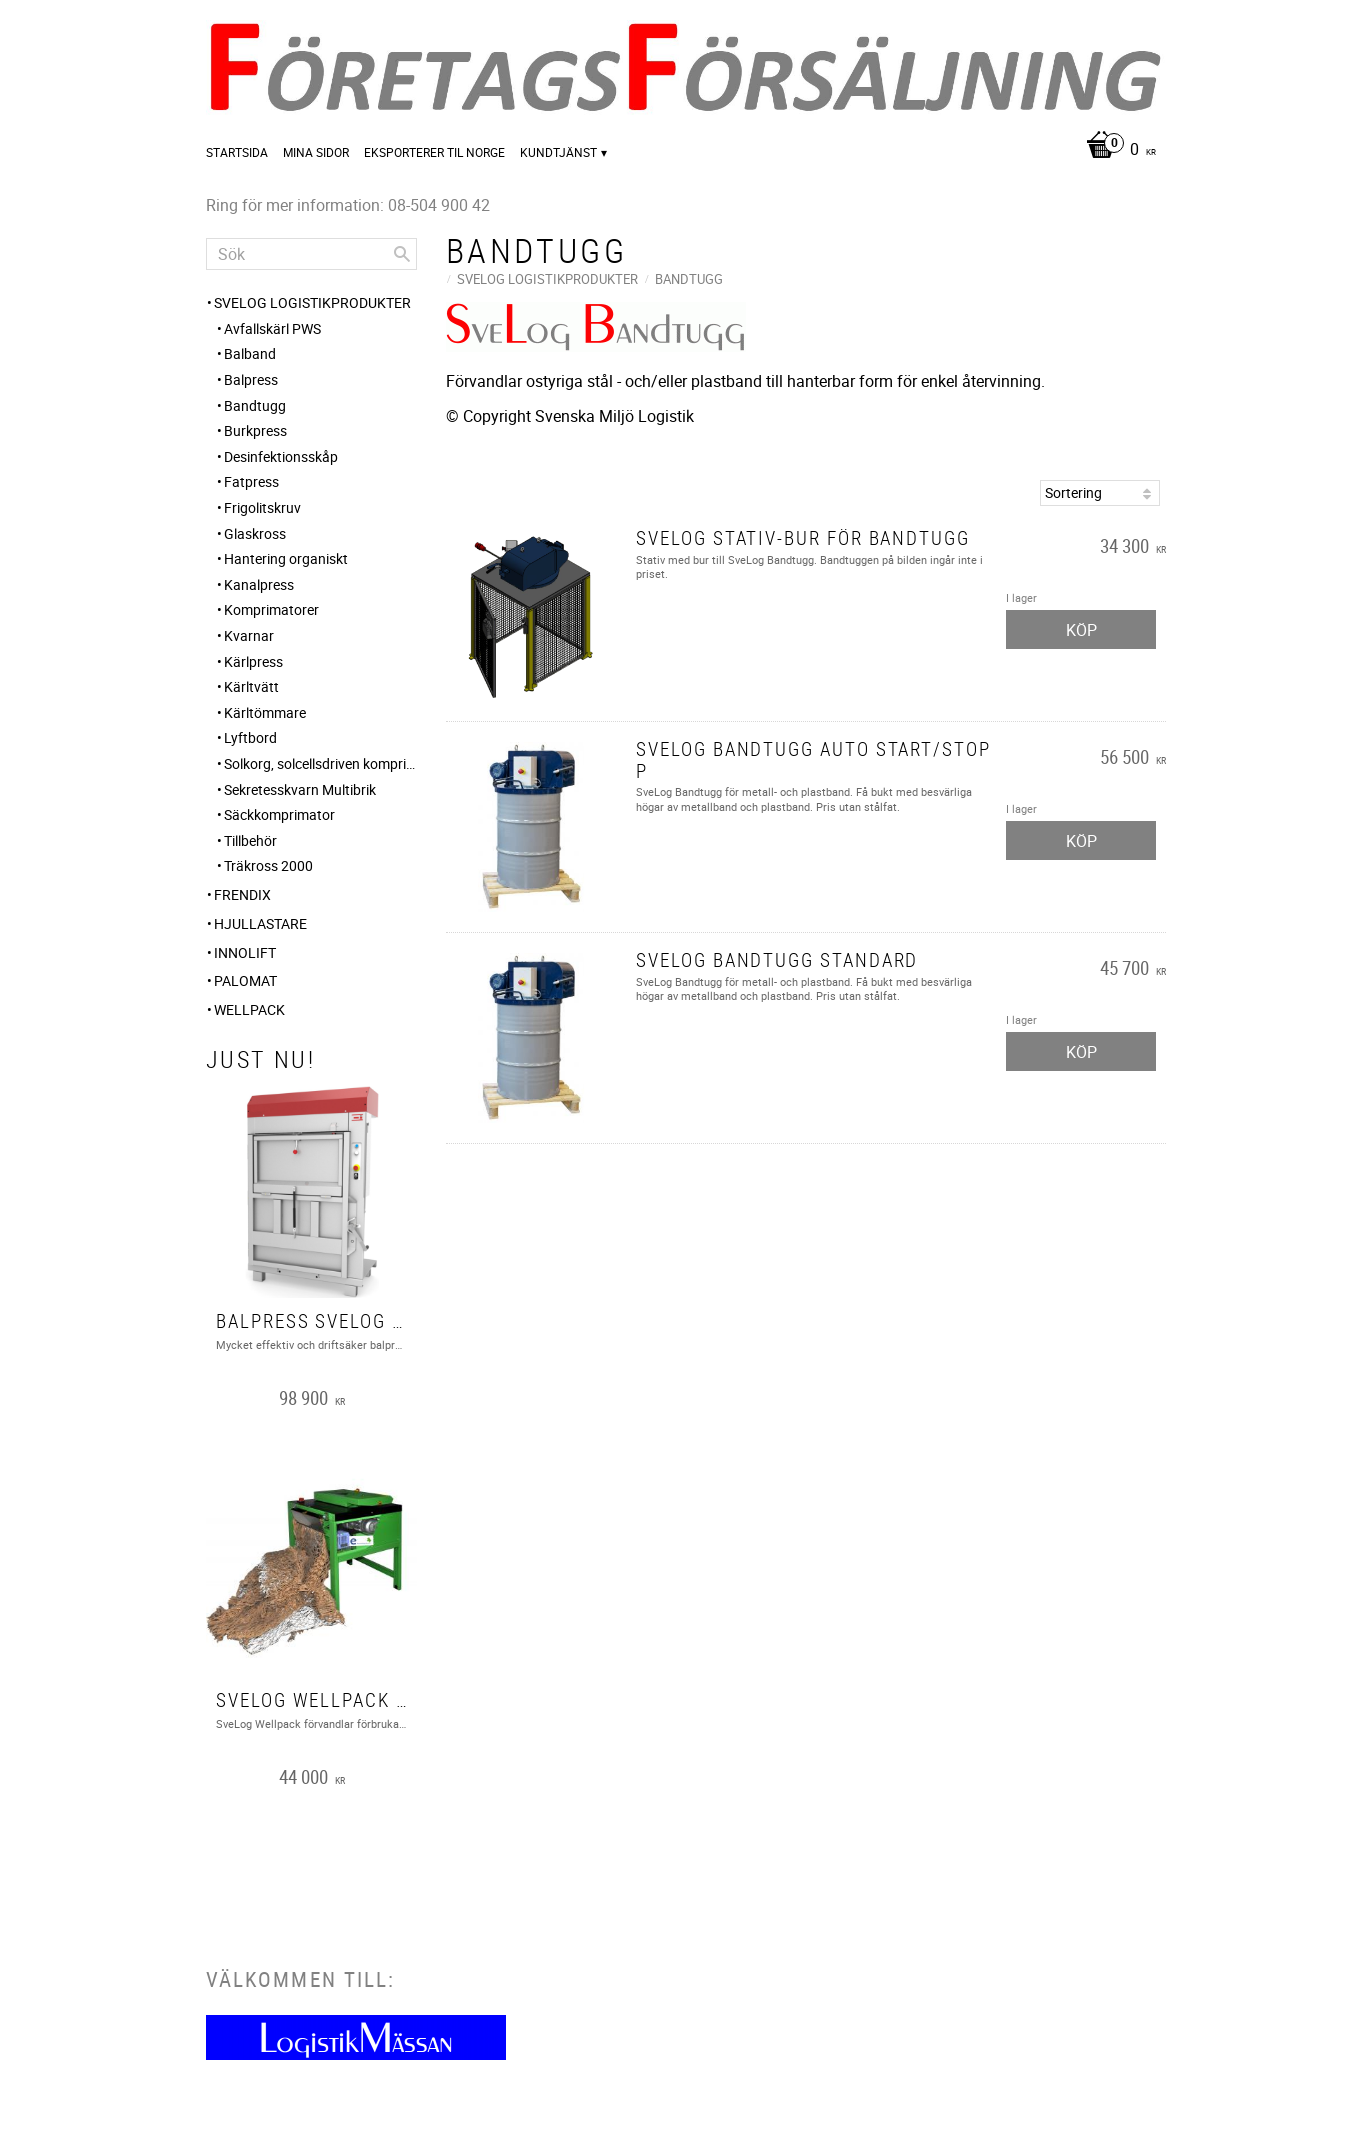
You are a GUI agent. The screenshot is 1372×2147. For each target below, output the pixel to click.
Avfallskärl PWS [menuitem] (272, 328)
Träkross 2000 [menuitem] (268, 865)
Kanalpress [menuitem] (259, 584)
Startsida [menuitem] (237, 152)
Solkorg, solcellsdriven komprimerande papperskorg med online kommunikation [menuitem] (320, 763)
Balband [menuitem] (250, 353)
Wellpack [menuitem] (249, 1009)
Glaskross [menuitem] (255, 533)
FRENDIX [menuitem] (242, 894)
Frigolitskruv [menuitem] (262, 507)
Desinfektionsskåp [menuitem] (281, 456)
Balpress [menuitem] (251, 379)
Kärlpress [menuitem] (253, 661)
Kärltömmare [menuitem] (265, 712)
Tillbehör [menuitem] (250, 840)
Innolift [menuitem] (245, 952)
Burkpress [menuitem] (255, 430)
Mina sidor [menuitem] (316, 152)
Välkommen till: (300, 1979)
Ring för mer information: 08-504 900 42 (348, 205)
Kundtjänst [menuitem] (558, 152)
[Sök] (402, 254)
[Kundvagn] (1116, 150)
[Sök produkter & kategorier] (311, 254)
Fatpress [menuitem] (251, 481)
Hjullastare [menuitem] (260, 923)
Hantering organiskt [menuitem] (286, 558)
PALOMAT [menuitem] (245, 980)
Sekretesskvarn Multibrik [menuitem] (300, 789)
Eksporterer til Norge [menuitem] (434, 152)
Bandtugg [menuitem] (255, 405)
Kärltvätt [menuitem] (251, 686)
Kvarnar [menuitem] (249, 635)
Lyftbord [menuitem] (250, 737)
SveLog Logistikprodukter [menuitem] (312, 302)
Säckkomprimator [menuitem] (279, 814)
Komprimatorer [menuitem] (271, 609)
